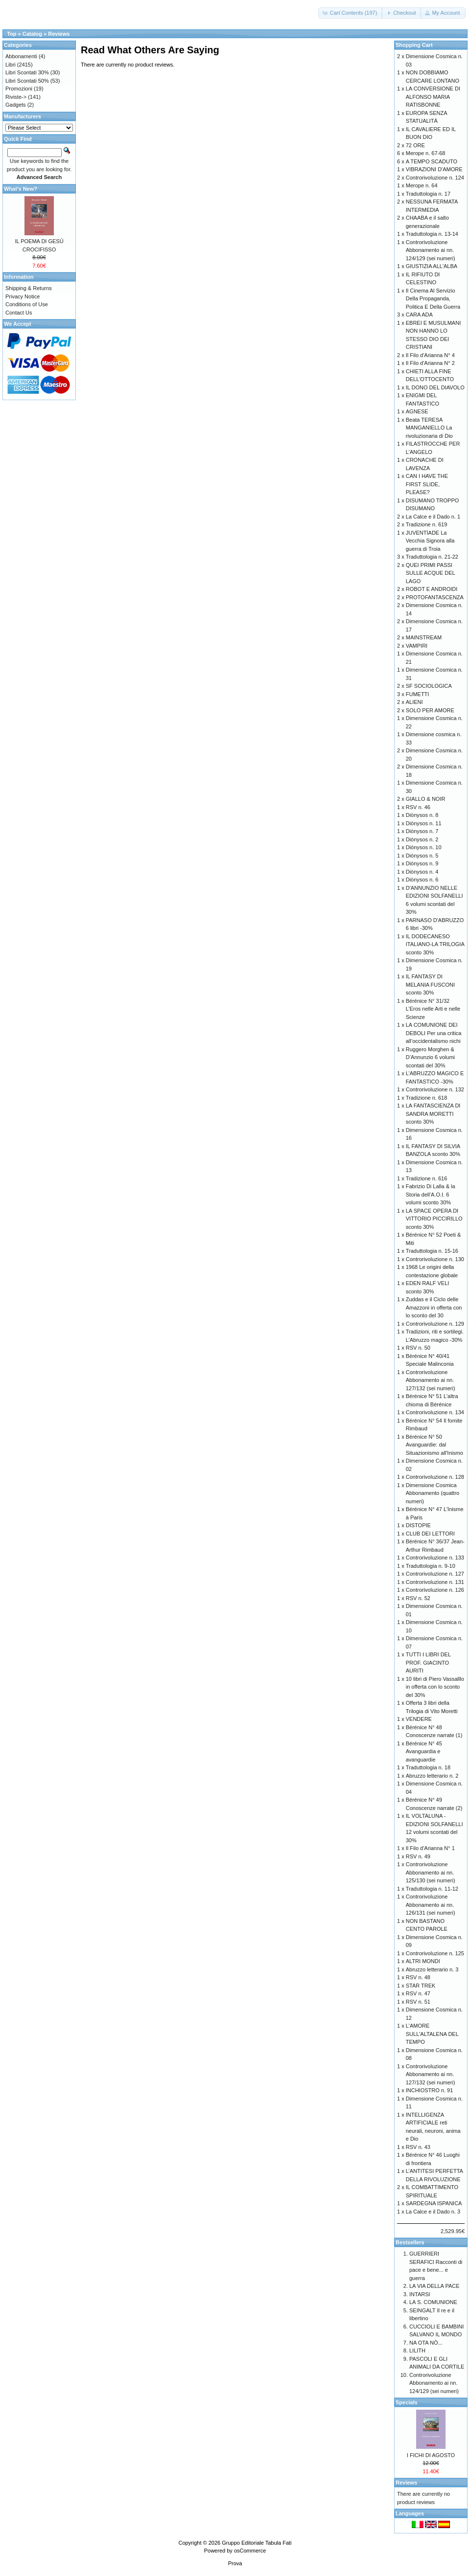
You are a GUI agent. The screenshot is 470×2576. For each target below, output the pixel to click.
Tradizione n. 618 (426, 1098)
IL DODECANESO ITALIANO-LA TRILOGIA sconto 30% (435, 944)
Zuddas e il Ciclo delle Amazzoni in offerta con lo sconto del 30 (434, 1307)
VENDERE (419, 1719)
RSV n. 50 (418, 1348)
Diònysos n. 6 (422, 879)
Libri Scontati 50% (27, 81)
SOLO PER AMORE (430, 710)
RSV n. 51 (418, 2002)
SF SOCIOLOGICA (429, 686)
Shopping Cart (414, 45)
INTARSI (419, 2294)
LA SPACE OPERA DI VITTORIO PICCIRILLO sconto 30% (434, 1219)
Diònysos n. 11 (424, 823)
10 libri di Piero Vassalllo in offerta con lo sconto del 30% (435, 1687)
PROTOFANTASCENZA (435, 597)
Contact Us (18, 313)
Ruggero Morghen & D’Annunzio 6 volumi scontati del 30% (430, 1057)
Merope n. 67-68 (426, 153)
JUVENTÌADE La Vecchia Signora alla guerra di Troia (430, 541)
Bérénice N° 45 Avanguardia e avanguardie (424, 1751)
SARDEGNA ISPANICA (434, 2203)
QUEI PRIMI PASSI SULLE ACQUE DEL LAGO (430, 573)
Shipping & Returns (28, 288)
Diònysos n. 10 (424, 847)
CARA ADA (419, 314)
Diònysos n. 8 (422, 815)
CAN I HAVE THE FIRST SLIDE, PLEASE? (427, 484)
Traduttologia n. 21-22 (432, 557)
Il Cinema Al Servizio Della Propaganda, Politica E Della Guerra (433, 299)
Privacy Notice (22, 296)
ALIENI (414, 702)
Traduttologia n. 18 (428, 1767)
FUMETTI (417, 694)
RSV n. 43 (418, 2147)
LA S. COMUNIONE (433, 2302)
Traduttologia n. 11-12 (432, 1889)
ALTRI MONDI (423, 1961)
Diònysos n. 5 (422, 856)
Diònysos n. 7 (422, 831)
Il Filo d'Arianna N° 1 (430, 1848)
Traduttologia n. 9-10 (430, 1566)
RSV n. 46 (418, 807)
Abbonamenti (21, 56)
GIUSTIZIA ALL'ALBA (431, 266)
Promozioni (18, 88)
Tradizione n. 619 (426, 524)
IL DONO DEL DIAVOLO (435, 387)
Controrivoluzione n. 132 (435, 1089)
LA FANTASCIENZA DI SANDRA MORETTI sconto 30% (433, 1114)
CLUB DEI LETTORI (430, 1534)
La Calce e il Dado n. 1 (433, 517)
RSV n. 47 (418, 1993)
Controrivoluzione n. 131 (435, 1582)
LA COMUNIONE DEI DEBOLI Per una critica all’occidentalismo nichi (434, 1033)
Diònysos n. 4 (422, 872)
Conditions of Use (26, 304)
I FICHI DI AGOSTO (431, 2455)
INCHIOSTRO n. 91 (429, 2090)
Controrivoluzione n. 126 (435, 1590)
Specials (407, 2402)
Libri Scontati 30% (27, 72)
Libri (10, 65)
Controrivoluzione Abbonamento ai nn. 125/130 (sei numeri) (430, 1872)
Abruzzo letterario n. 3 (432, 1969)
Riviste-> (15, 97)
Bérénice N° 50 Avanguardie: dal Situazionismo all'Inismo (434, 1445)
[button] (350, 13)
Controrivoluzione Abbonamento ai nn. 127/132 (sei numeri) (430, 1380)
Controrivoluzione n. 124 (435, 178)
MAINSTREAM (424, 637)
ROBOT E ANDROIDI (432, 589)
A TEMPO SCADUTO (431, 161)
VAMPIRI (416, 646)
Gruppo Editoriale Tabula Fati (256, 2543)
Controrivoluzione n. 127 (435, 1574)
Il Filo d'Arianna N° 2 (430, 363)
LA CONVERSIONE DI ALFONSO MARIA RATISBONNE (433, 97)
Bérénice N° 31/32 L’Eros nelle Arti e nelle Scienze (433, 1009)
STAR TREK (421, 1985)
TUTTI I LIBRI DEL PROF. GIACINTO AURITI (428, 1662)
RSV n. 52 (418, 1598)
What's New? (20, 189)
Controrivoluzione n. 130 (435, 1259)
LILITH (417, 2350)
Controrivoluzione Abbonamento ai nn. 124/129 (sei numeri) (430, 250)
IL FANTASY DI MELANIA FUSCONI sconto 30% (430, 984)
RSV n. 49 (418, 1856)
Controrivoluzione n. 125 (435, 1953)
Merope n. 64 (422, 185)
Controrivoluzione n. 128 (435, 1477)
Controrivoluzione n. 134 (435, 1412)
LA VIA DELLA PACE (434, 2286)
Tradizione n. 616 (426, 1178)
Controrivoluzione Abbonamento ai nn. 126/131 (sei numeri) (430, 1905)
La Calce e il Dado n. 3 (433, 2211)
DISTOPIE (418, 1525)
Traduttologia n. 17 (428, 194)
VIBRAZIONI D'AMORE (434, 169)
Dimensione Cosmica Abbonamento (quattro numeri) (432, 1493)
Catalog (32, 34)
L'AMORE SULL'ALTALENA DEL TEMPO (432, 2034)
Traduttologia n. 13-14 (432, 234)
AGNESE (417, 411)
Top (11, 34)
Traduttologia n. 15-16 (432, 1251)
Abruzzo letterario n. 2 (432, 1776)
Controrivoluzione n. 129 (435, 1324)
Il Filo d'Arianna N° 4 (430, 355)
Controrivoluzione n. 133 (435, 1557)
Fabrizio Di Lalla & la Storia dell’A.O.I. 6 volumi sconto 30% (430, 1194)
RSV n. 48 (418, 1977)
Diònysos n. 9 (422, 863)
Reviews (59, 34)
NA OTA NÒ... (426, 2343)
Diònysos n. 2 (422, 839)
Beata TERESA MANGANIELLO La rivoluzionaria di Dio (429, 428)
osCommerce (250, 2550)
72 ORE (415, 145)
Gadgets (15, 105)
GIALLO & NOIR (426, 799)
